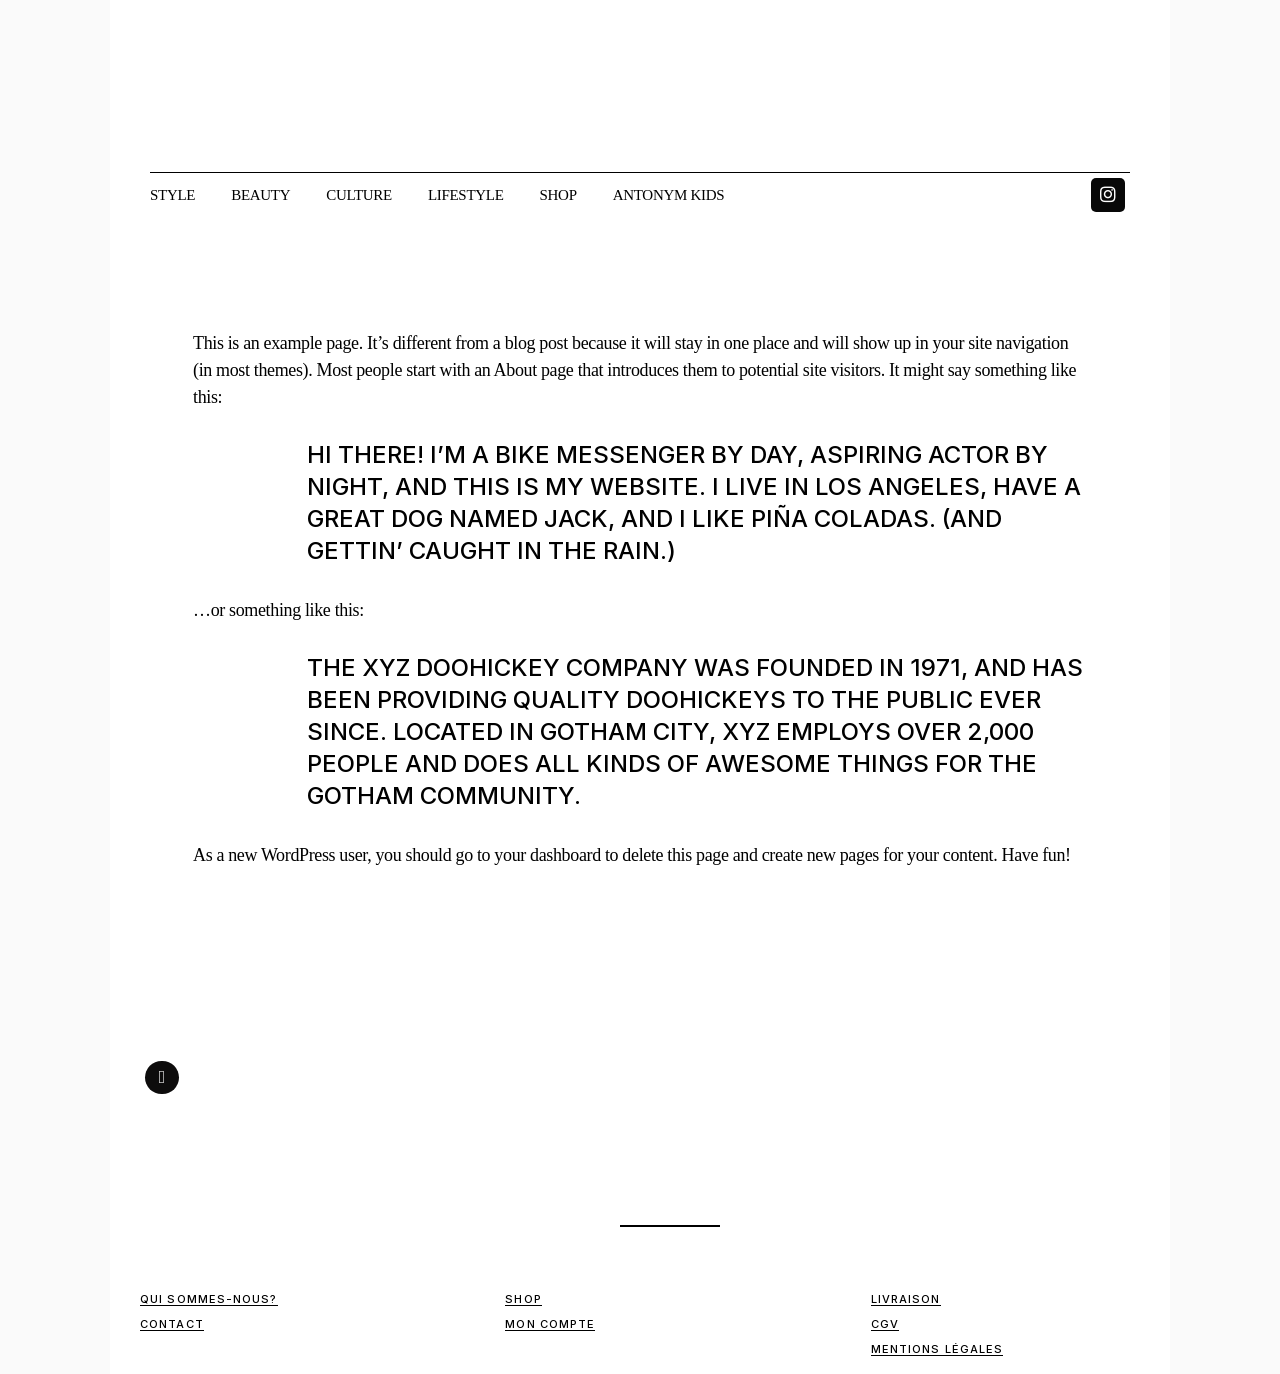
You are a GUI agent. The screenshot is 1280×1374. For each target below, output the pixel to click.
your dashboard (547, 855)
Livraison (906, 1299)
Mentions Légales (937, 1349)
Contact (172, 1324)
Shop (523, 1299)
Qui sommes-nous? (209, 1299)
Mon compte (550, 1324)
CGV (885, 1324)
